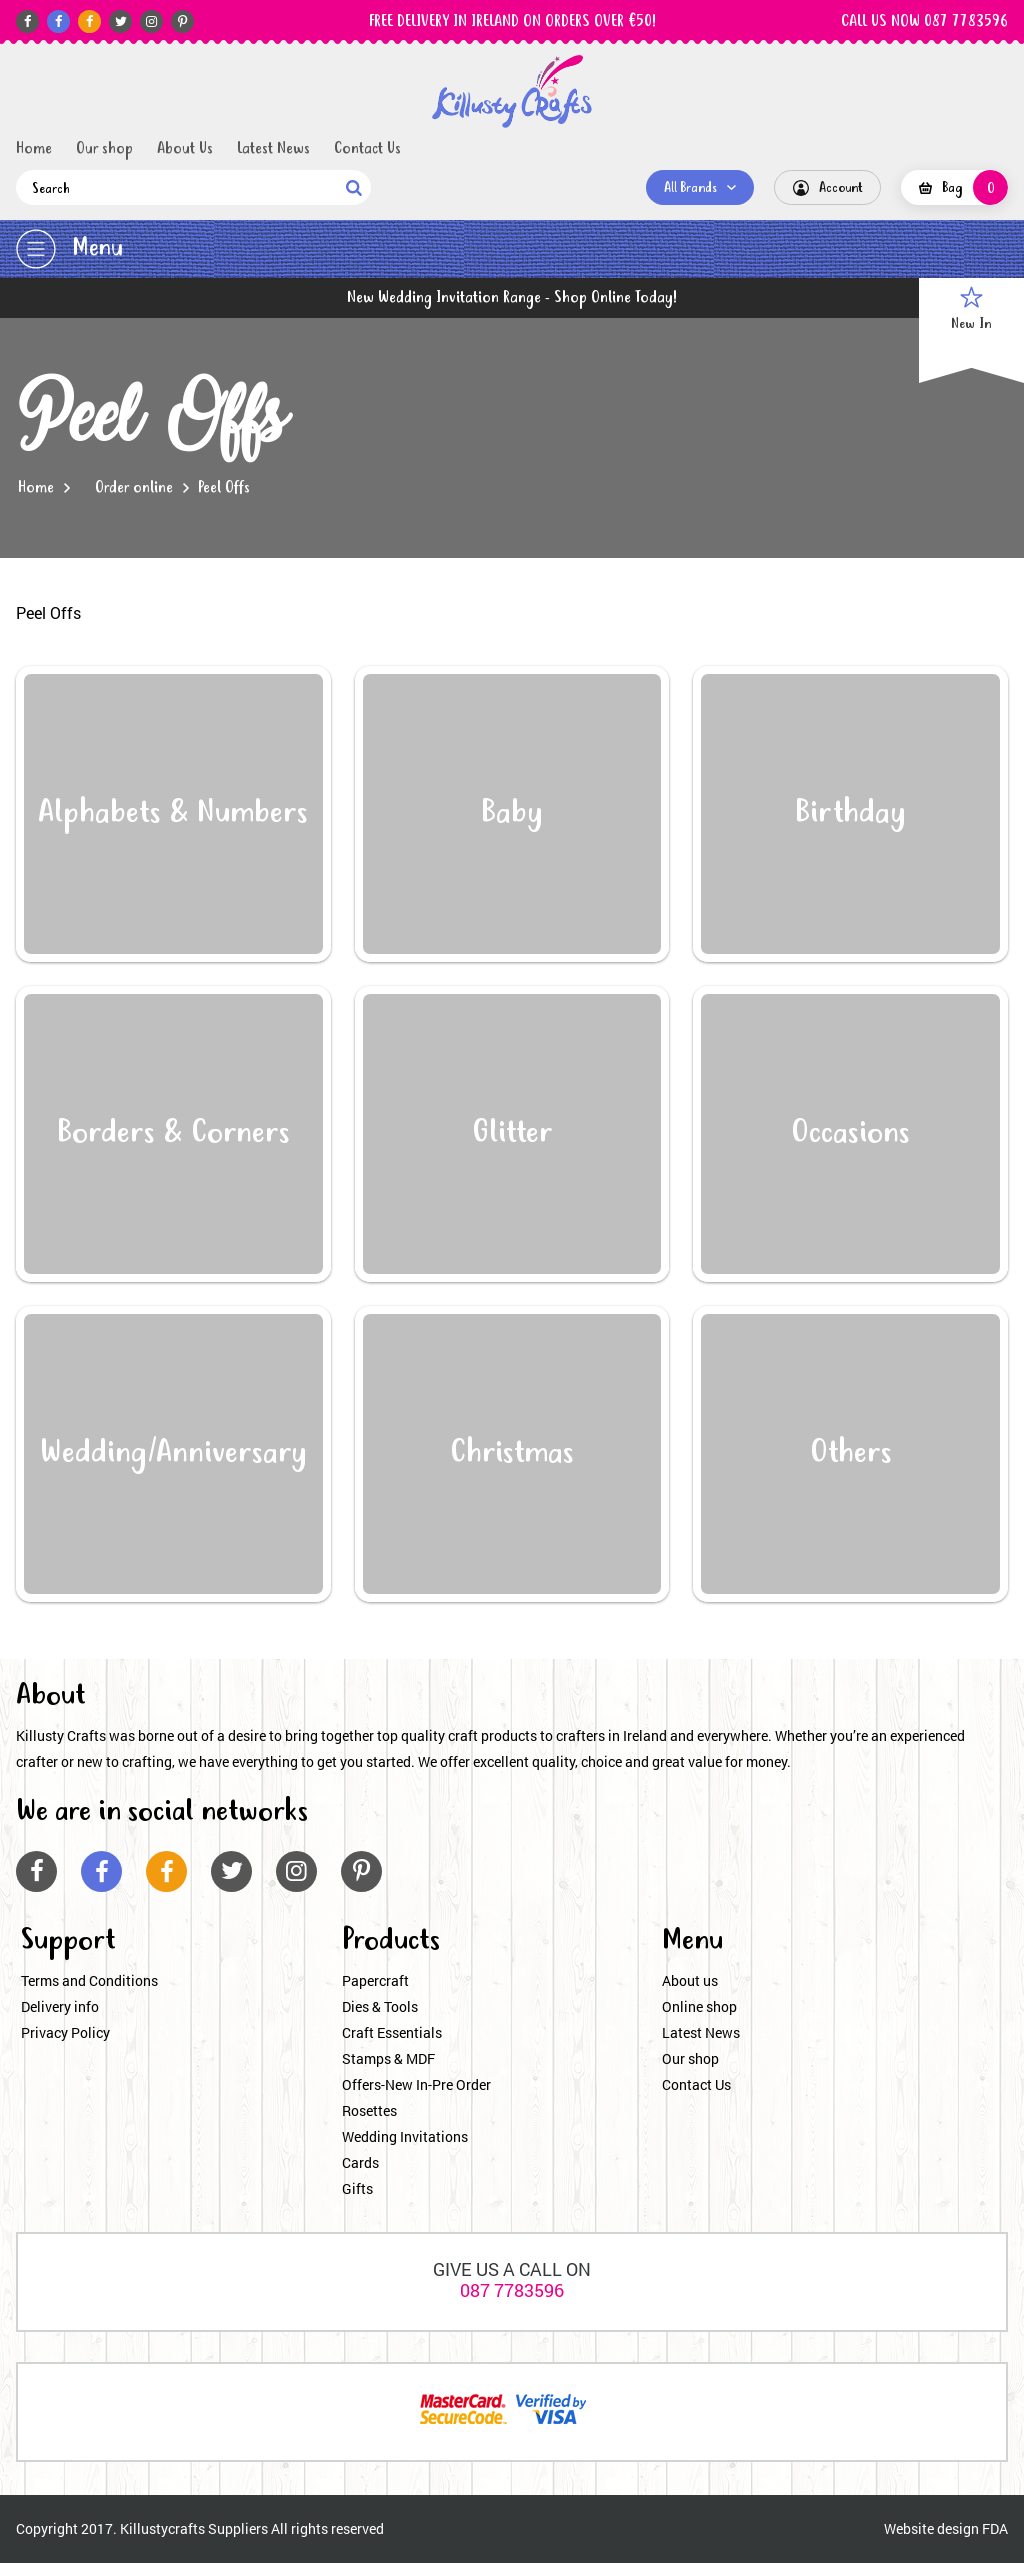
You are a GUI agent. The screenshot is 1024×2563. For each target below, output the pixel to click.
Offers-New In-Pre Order (416, 2084)
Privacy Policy (65, 2032)
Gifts (357, 2188)
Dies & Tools (380, 2006)
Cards (360, 2162)
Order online (134, 488)
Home (34, 149)
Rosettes (369, 2110)
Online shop (699, 2006)
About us (690, 1980)
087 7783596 (512, 2290)
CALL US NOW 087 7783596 (924, 22)
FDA (995, 2528)
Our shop (104, 149)
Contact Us (367, 149)
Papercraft (375, 1980)
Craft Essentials (392, 2032)
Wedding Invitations (405, 2136)
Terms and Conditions (89, 1980)
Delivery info (60, 2006)
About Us (185, 149)
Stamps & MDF (388, 2058)
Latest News (273, 149)
